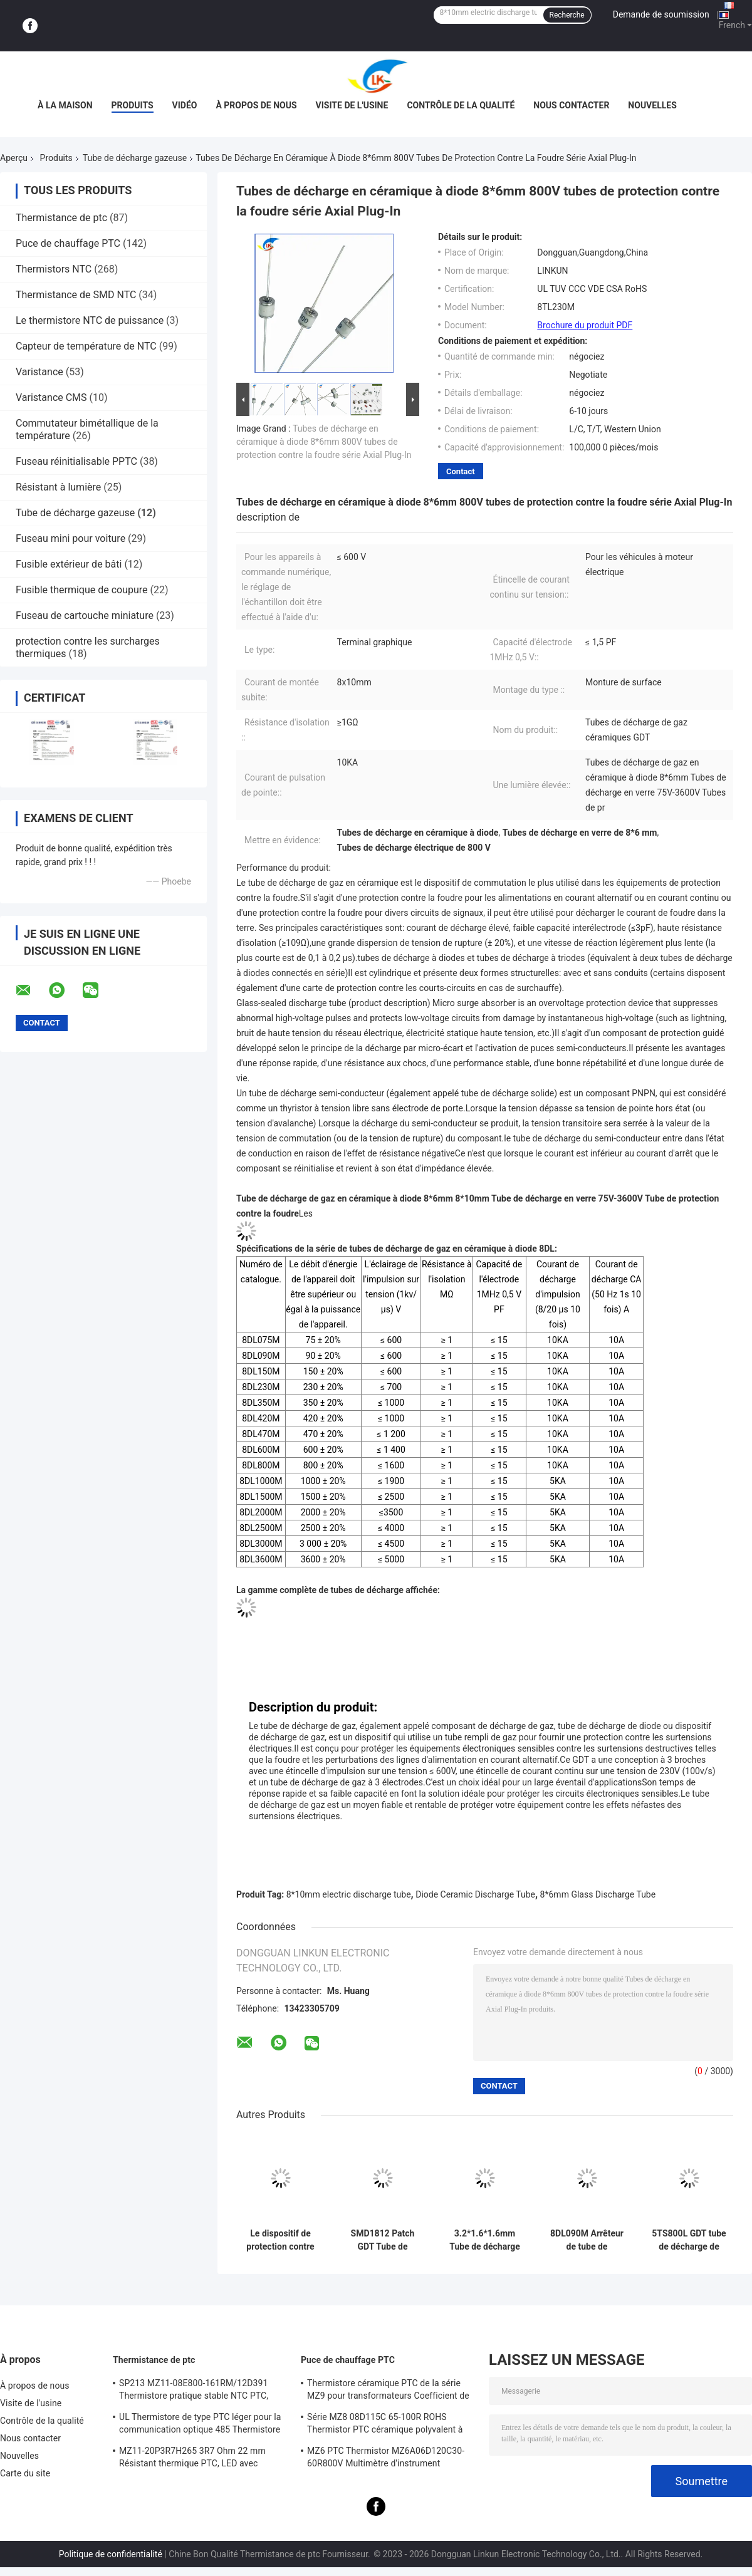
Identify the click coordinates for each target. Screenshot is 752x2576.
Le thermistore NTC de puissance (90, 320)
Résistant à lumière (58, 487)
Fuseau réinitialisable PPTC (76, 461)
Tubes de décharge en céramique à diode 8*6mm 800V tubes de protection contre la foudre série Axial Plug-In (323, 441)
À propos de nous (256, 105)
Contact (460, 471)
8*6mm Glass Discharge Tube (598, 1894)
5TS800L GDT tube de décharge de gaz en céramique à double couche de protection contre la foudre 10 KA (689, 2240)
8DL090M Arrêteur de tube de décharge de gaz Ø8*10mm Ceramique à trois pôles (587, 2240)
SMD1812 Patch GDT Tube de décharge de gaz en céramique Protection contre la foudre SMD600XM (382, 2240)
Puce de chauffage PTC (68, 243)
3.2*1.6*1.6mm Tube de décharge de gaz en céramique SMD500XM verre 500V (484, 2240)
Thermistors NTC (53, 269)
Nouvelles (652, 105)
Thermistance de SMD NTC (76, 295)
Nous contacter (571, 105)
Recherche (567, 15)
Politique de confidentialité (110, 2554)
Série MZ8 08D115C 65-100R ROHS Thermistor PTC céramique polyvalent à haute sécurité (385, 2425)
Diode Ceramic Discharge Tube (475, 1894)
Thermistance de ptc (61, 218)
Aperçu (14, 158)
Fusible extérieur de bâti (69, 564)
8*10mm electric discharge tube (348, 1894)
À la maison (65, 105)
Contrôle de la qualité (460, 105)
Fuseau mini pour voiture (70, 538)
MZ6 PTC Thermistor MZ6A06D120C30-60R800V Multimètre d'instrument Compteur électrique (385, 2459)
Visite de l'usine (352, 105)
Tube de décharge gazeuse (135, 158)
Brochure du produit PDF (584, 325)
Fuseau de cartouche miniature (85, 615)
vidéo (184, 105)
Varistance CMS (51, 397)
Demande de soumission (661, 14)
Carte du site (25, 2473)
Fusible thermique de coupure (82, 590)
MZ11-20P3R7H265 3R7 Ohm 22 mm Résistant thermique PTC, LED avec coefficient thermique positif (192, 2459)
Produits (133, 105)
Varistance (39, 372)
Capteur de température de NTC (86, 346)
